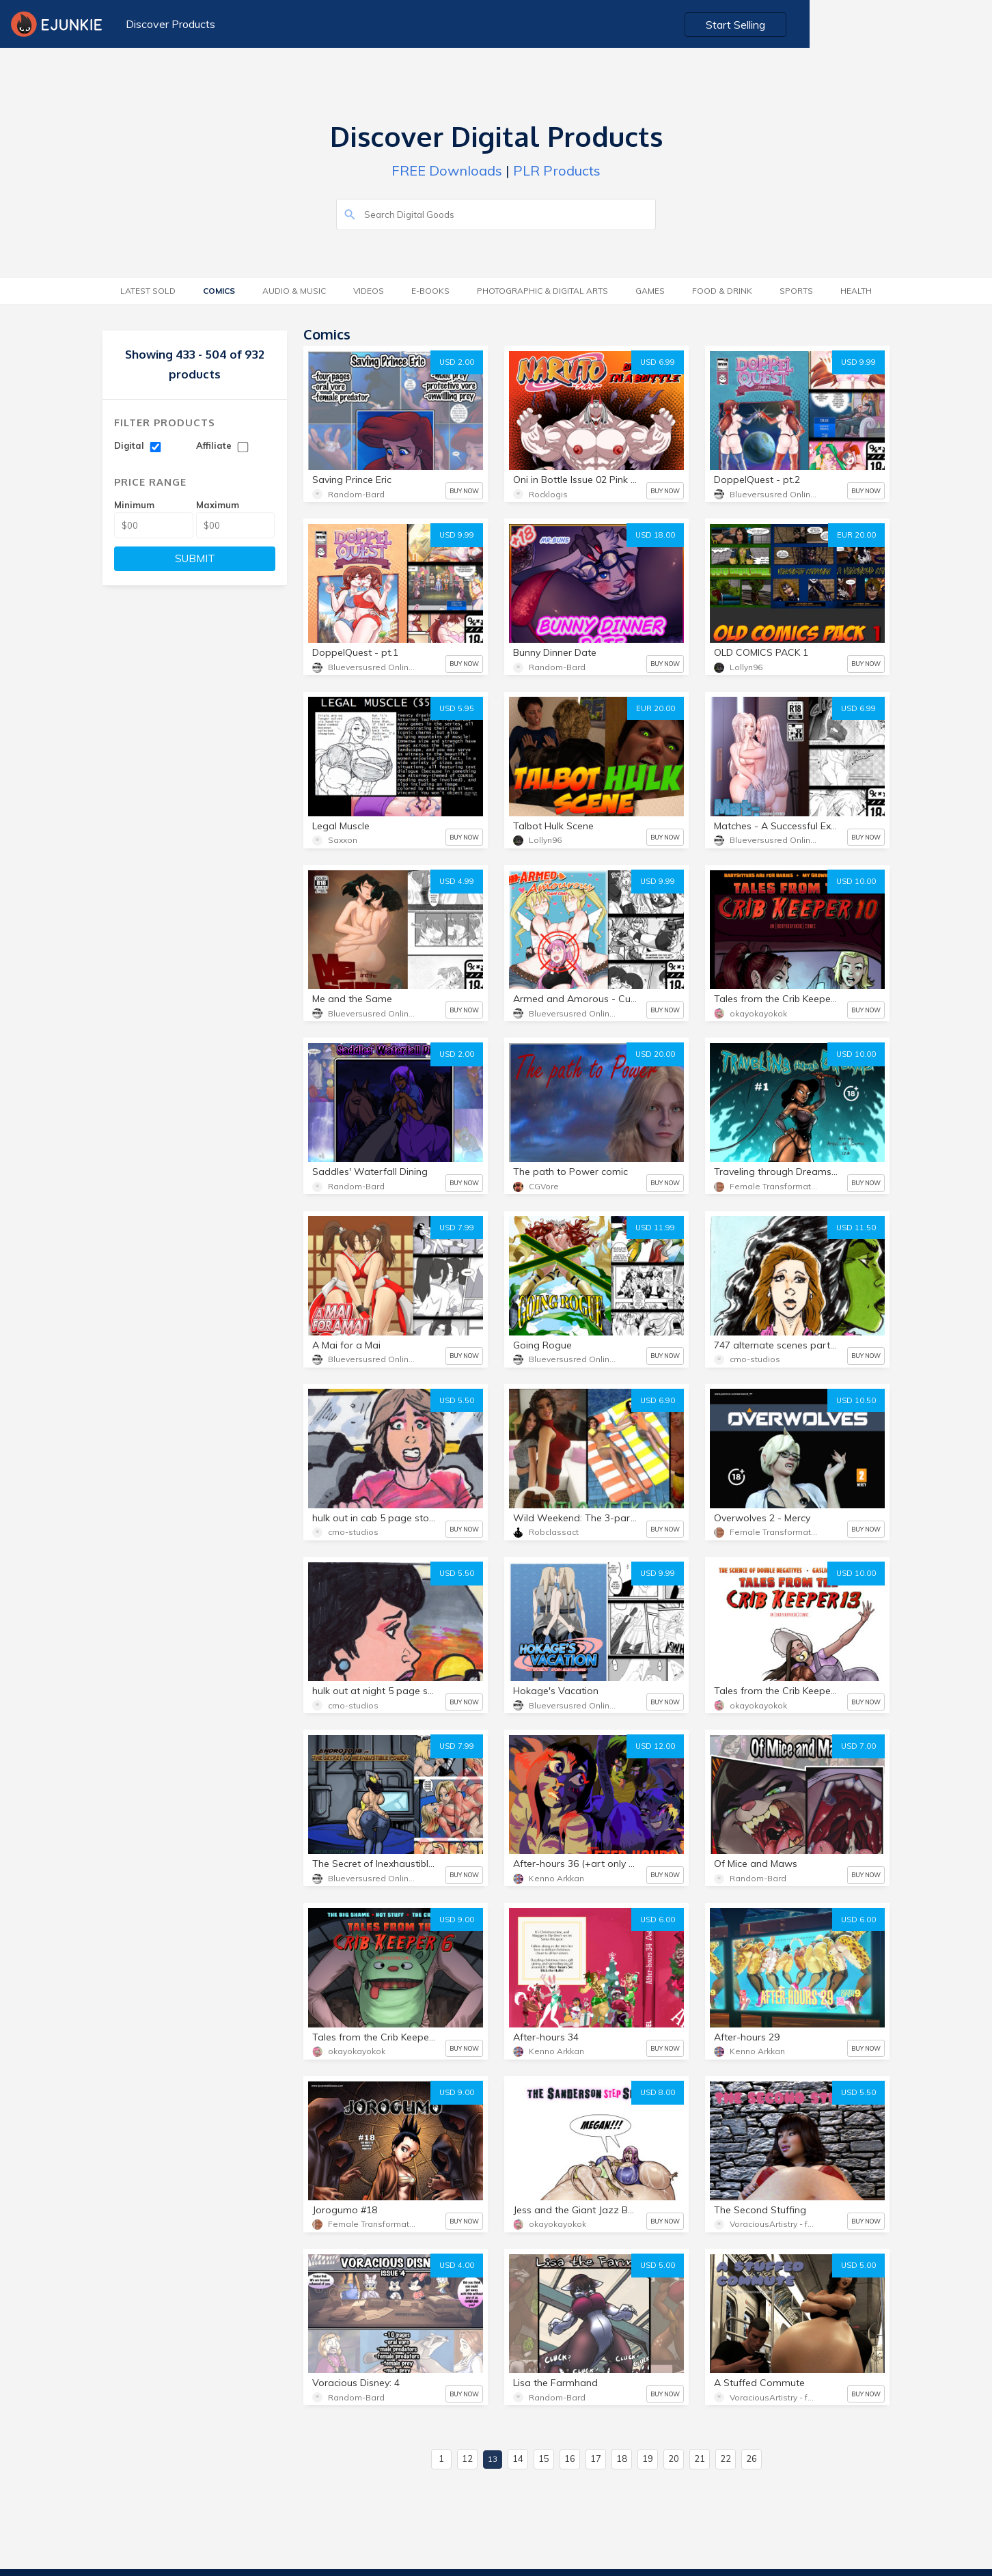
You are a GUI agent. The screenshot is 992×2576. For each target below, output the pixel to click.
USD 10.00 (856, 881)
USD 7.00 (858, 1746)
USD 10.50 (856, 1400)
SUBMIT (195, 558)
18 (621, 2458)
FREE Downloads (446, 170)
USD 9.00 (456, 1919)
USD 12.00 (655, 1746)
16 (569, 2458)
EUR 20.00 (856, 535)
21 (699, 2458)
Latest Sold (148, 291)
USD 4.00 (456, 2265)
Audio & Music (294, 291)
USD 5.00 (657, 2265)
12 (467, 2458)
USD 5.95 (456, 708)
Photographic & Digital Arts (542, 291)
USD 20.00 (655, 1054)
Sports (796, 291)
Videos (368, 291)
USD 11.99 (655, 1227)
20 (673, 2458)
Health (856, 291)
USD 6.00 (657, 1919)
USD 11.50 (856, 1227)
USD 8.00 (657, 2092)
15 (543, 2458)
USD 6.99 (657, 362)
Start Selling (920, 24)
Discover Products (167, 24)
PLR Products (557, 170)
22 (725, 2458)
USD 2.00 (456, 362)
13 (492, 2459)
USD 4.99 (456, 881)
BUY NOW (464, 491)
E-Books (430, 291)
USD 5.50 (456, 1400)
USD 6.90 (657, 1400)
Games (650, 291)
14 (517, 2458)
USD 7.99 (456, 1227)
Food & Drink (722, 291)
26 (751, 2458)
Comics (219, 291)
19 (647, 2458)
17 (595, 2458)
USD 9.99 (858, 362)
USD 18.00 (655, 535)
